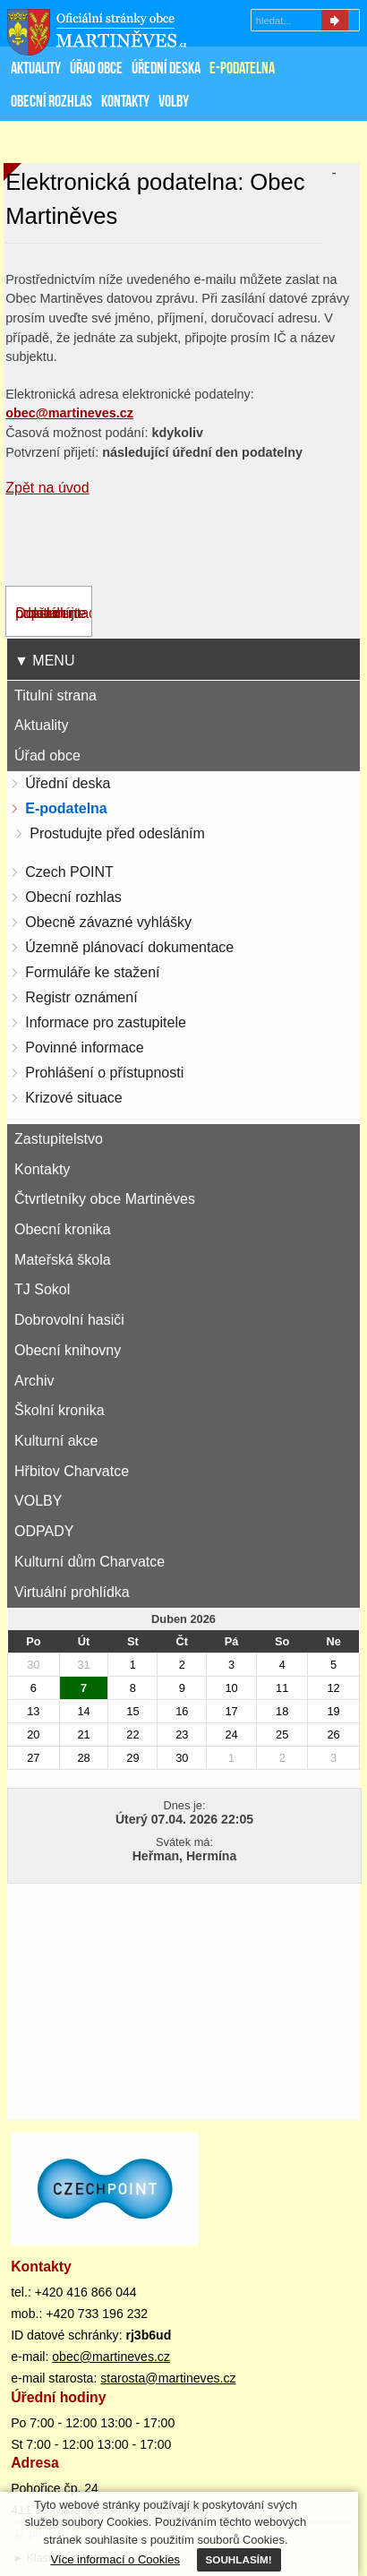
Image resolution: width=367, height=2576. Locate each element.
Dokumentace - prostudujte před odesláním (59, 613)
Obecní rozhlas (73, 897)
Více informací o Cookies (115, 2559)
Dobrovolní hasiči (69, 1319)
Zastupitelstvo (58, 1138)
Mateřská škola (62, 1259)
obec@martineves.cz (111, 2356)
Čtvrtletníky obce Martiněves (104, 1198)
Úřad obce (47, 755)
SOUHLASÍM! (239, 2559)
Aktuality (41, 725)
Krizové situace (74, 1097)
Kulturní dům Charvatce (89, 1561)
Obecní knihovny (67, 1350)
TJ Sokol (42, 1289)
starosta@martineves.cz (167, 2378)
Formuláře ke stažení (92, 972)
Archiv (34, 1380)
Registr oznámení (81, 997)
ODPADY (43, 1531)
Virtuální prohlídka (72, 1592)
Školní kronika (59, 1410)
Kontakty (42, 1169)
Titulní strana (55, 695)
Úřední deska (67, 783)
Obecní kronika (62, 1229)
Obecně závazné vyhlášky (108, 922)
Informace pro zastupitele (105, 1022)
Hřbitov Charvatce (71, 1471)
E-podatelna (66, 808)
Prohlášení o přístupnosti (104, 1072)
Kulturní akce (56, 1440)
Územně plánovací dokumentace (129, 947)
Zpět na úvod (47, 487)
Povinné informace (84, 1047)
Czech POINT (69, 872)
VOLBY (38, 1500)
